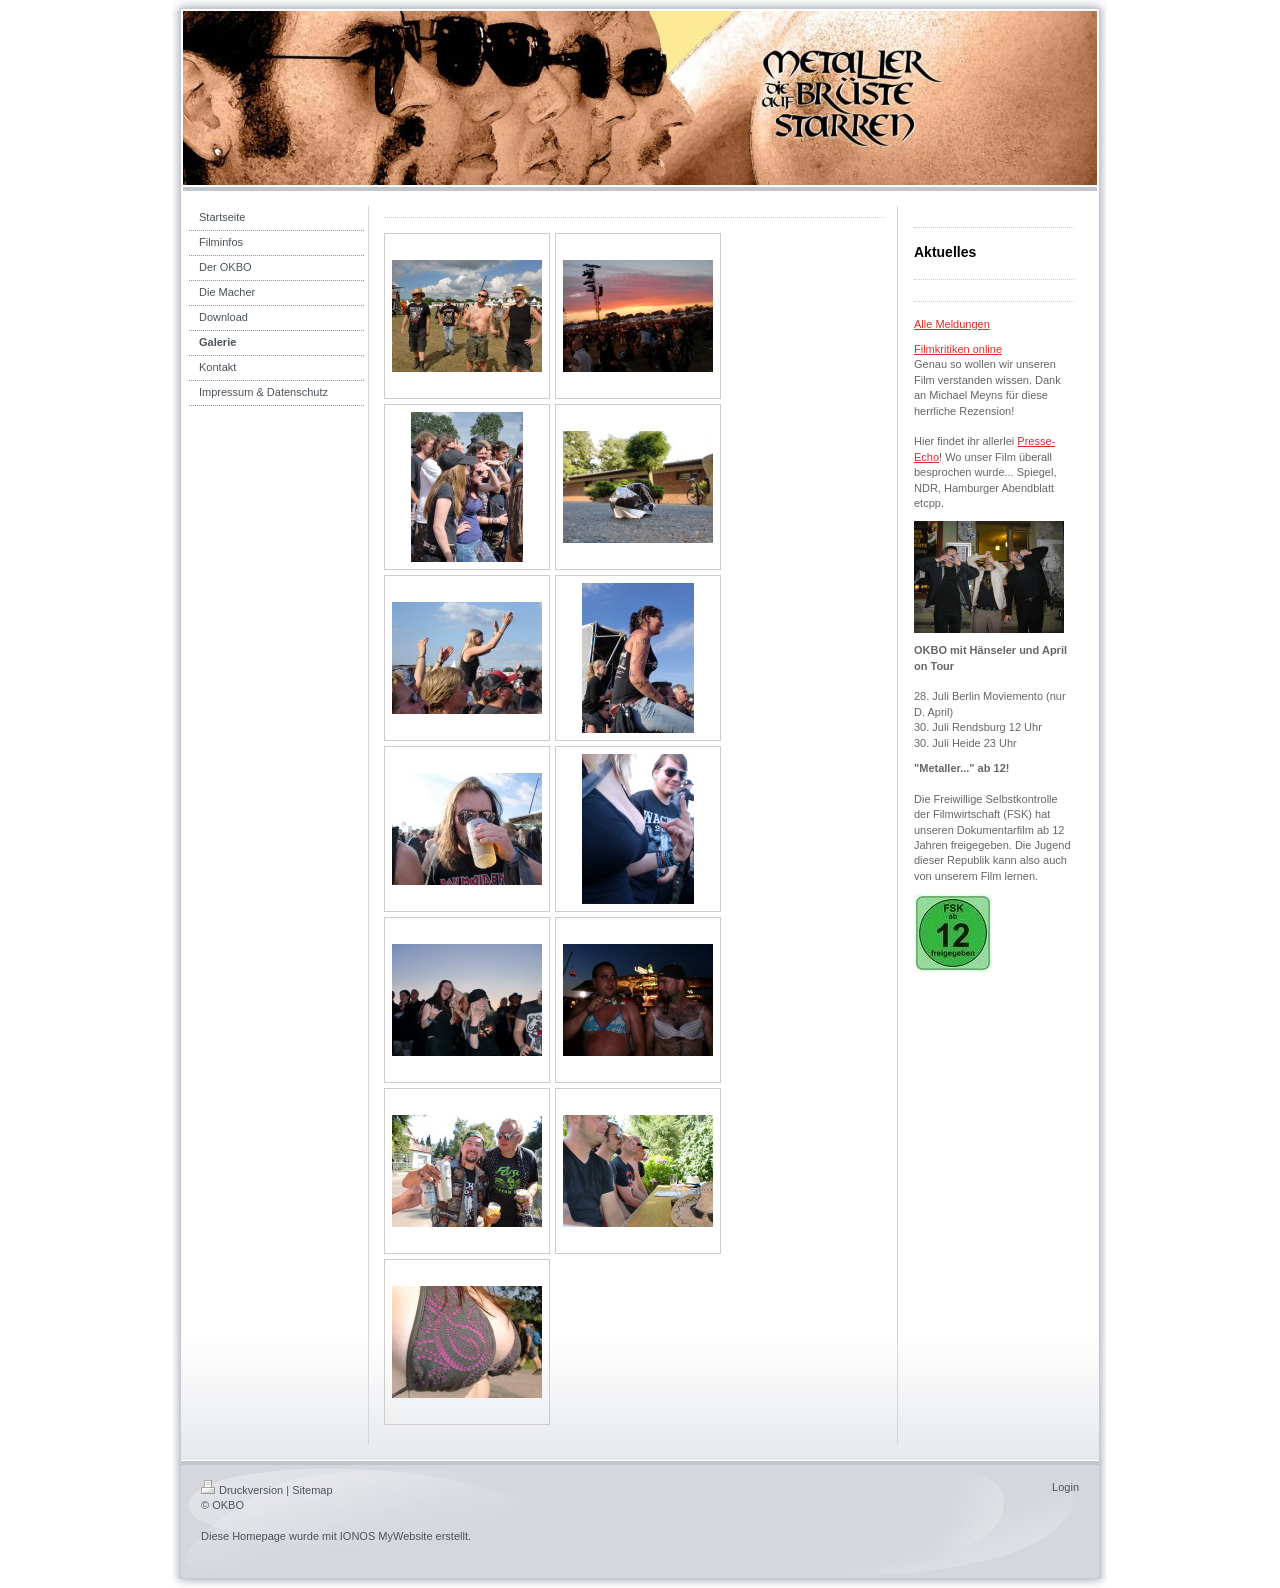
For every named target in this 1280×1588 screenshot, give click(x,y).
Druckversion (242, 1490)
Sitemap (312, 1490)
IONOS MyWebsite (386, 1536)
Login (1065, 1487)
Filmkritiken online (958, 349)
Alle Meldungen (952, 324)
